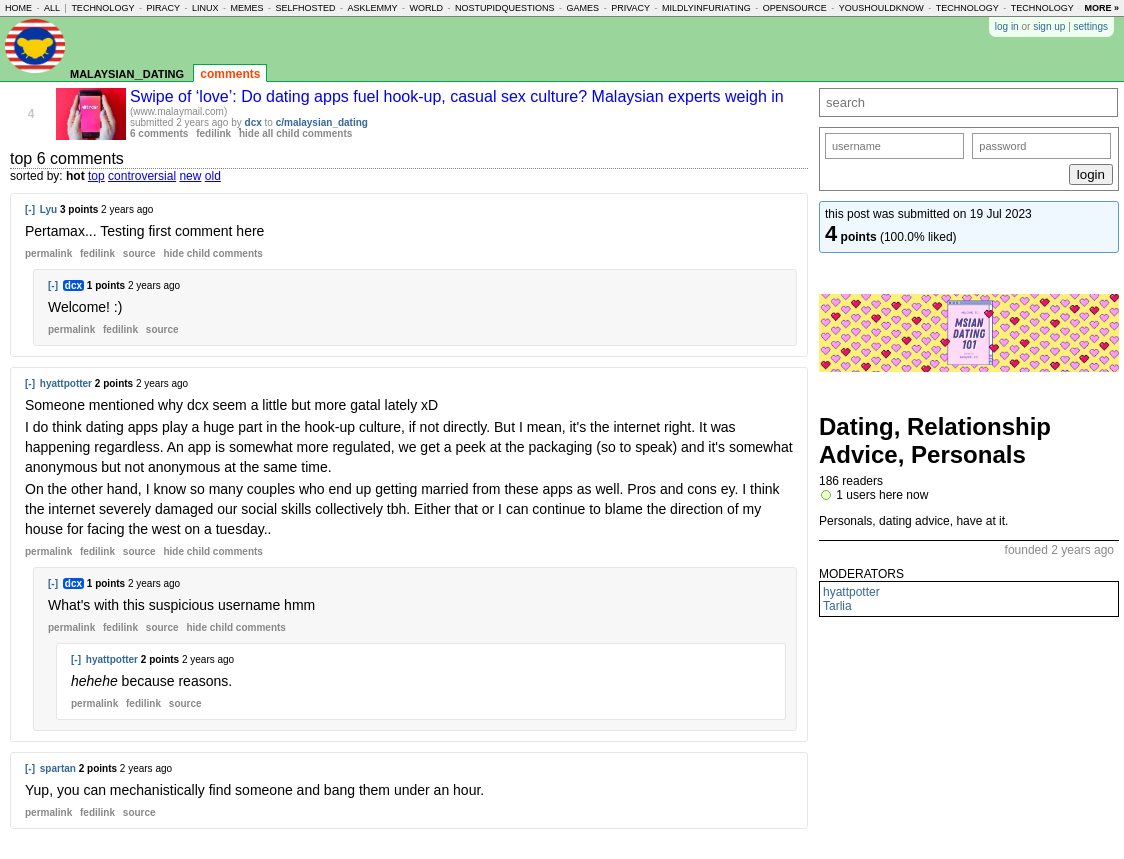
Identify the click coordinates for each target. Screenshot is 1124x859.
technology (102, 8)
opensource (795, 8)
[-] (30, 209)
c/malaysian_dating (322, 122)
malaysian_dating (127, 72)
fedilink (213, 133)
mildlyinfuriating (706, 8)
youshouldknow (881, 8)
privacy (630, 8)
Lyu (48, 209)
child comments (212, 253)
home (18, 8)
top (96, 176)
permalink (48, 253)
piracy (163, 8)
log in (1007, 26)
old (213, 176)
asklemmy (373, 8)
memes (246, 8)
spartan (58, 768)
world (427, 8)
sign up (1049, 26)
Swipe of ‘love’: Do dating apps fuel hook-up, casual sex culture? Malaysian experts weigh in (457, 96)
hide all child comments (295, 133)
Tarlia (837, 606)
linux (205, 8)
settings (1091, 26)
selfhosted (306, 8)
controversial (142, 176)
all (52, 8)
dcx (253, 122)
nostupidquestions (505, 8)
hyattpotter (66, 383)
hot (75, 176)
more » (1101, 8)
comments (230, 74)
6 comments (159, 133)
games (583, 8)
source (139, 253)
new (190, 176)
